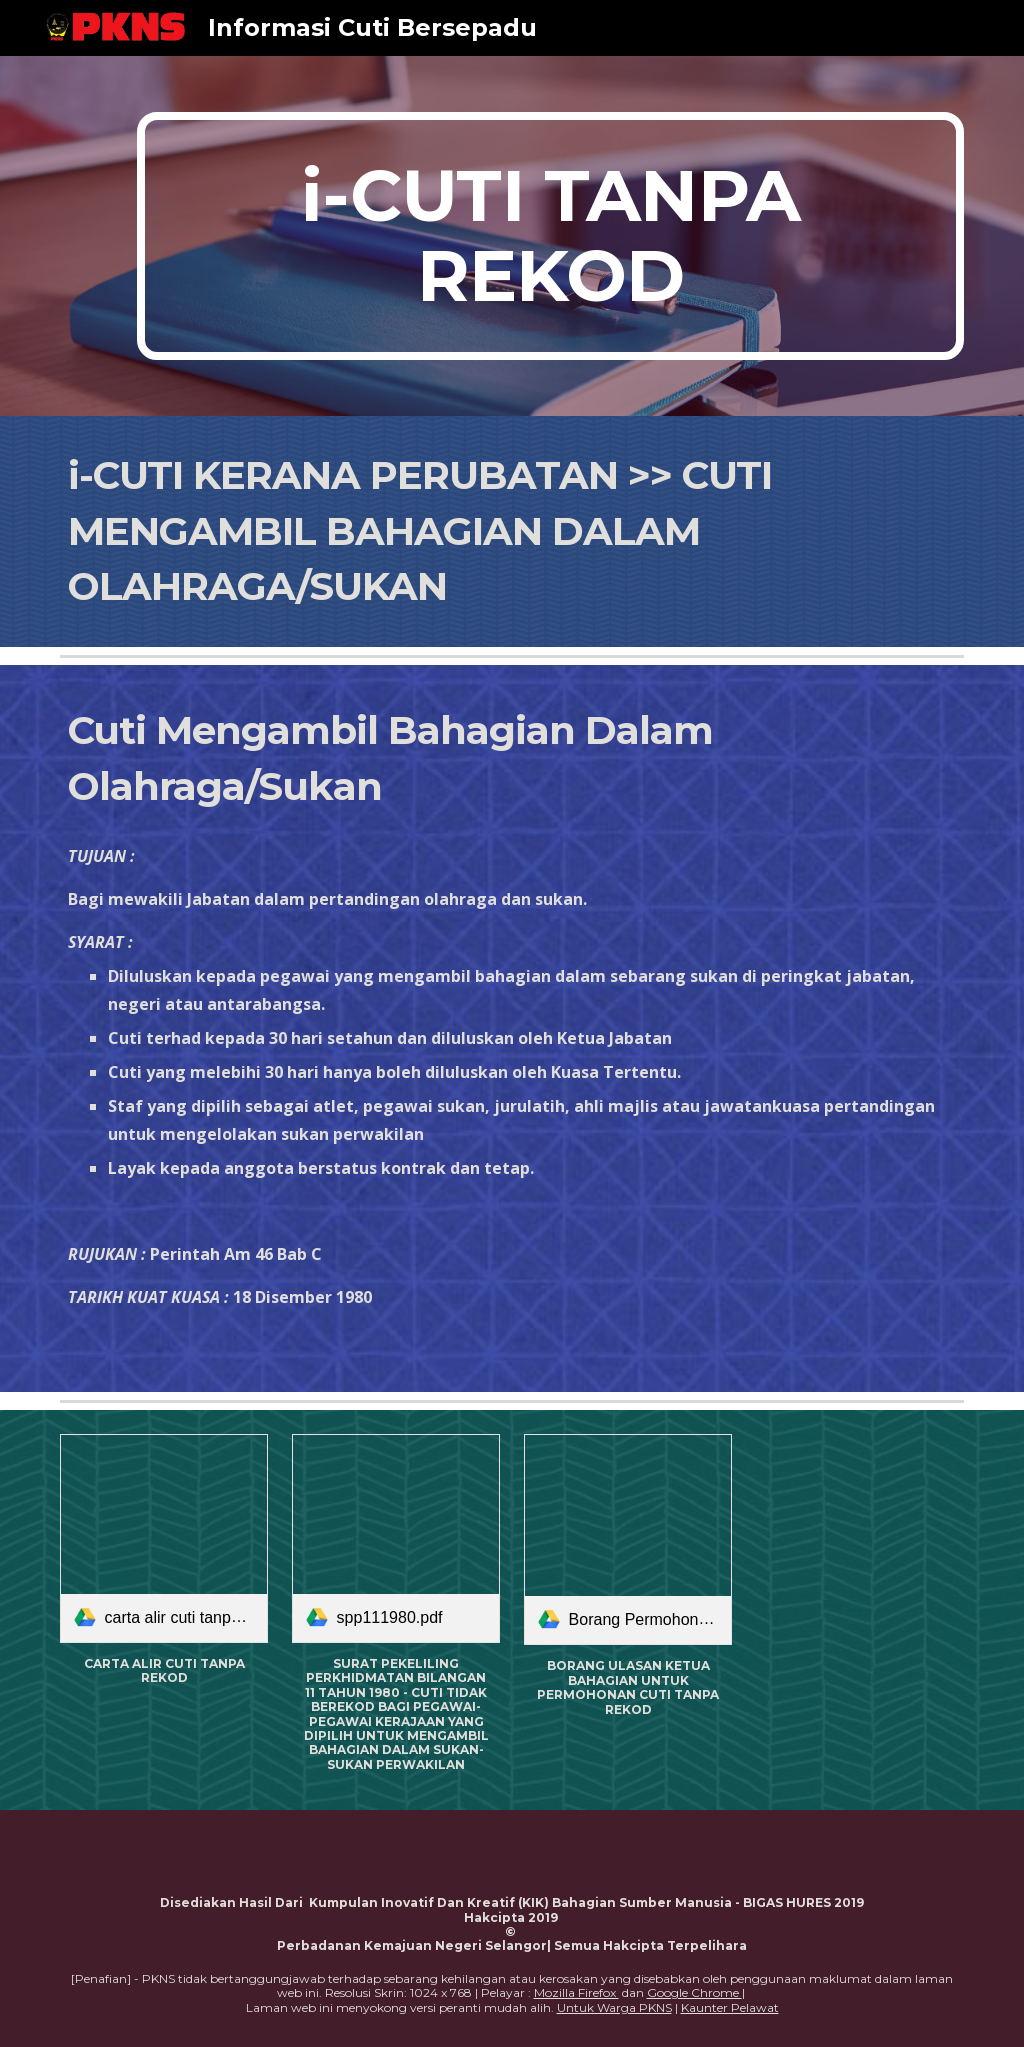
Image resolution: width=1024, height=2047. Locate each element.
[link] (164, 1538)
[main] (550, 236)
